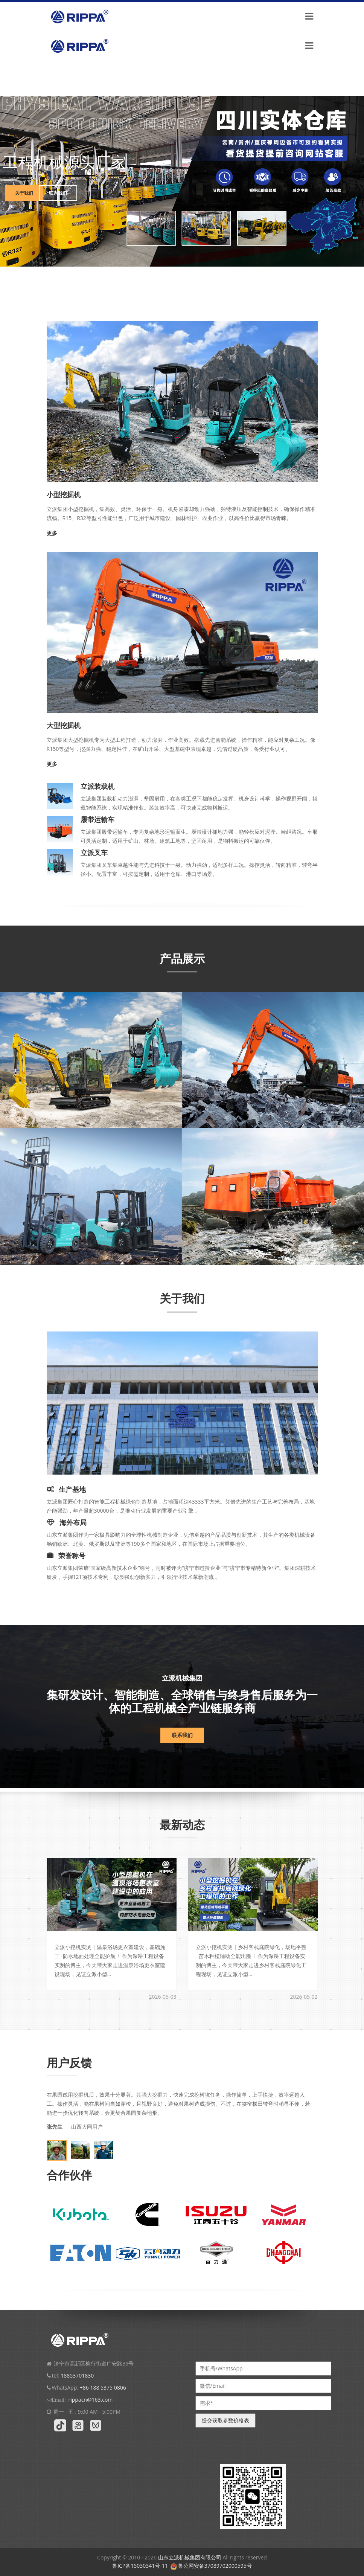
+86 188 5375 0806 (103, 2387)
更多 (52, 533)
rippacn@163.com (90, 2399)
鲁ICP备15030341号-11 (140, 2565)
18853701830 (77, 2375)
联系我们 (58, 193)
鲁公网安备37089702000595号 (215, 2565)
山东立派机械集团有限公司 (189, 2557)
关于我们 (23, 193)
